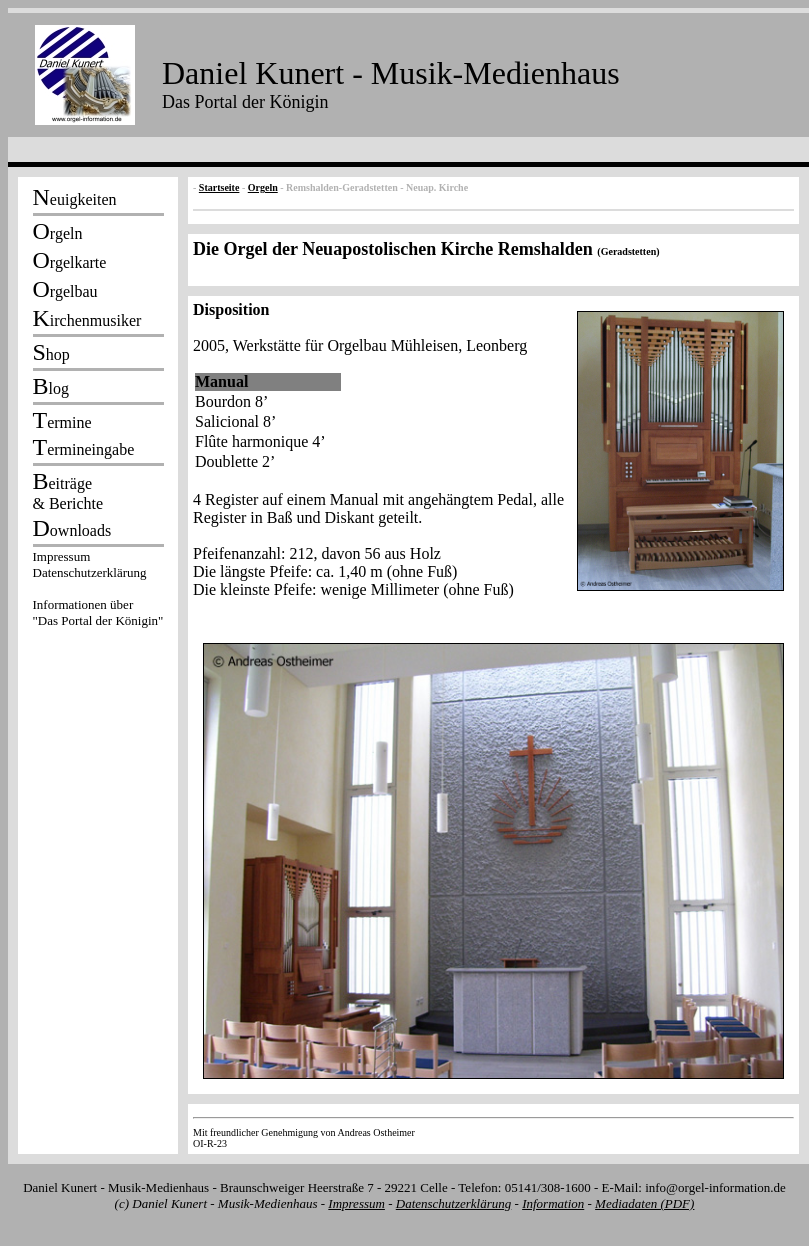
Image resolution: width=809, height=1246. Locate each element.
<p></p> (98, 592)
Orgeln (263, 187)
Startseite (219, 187)
